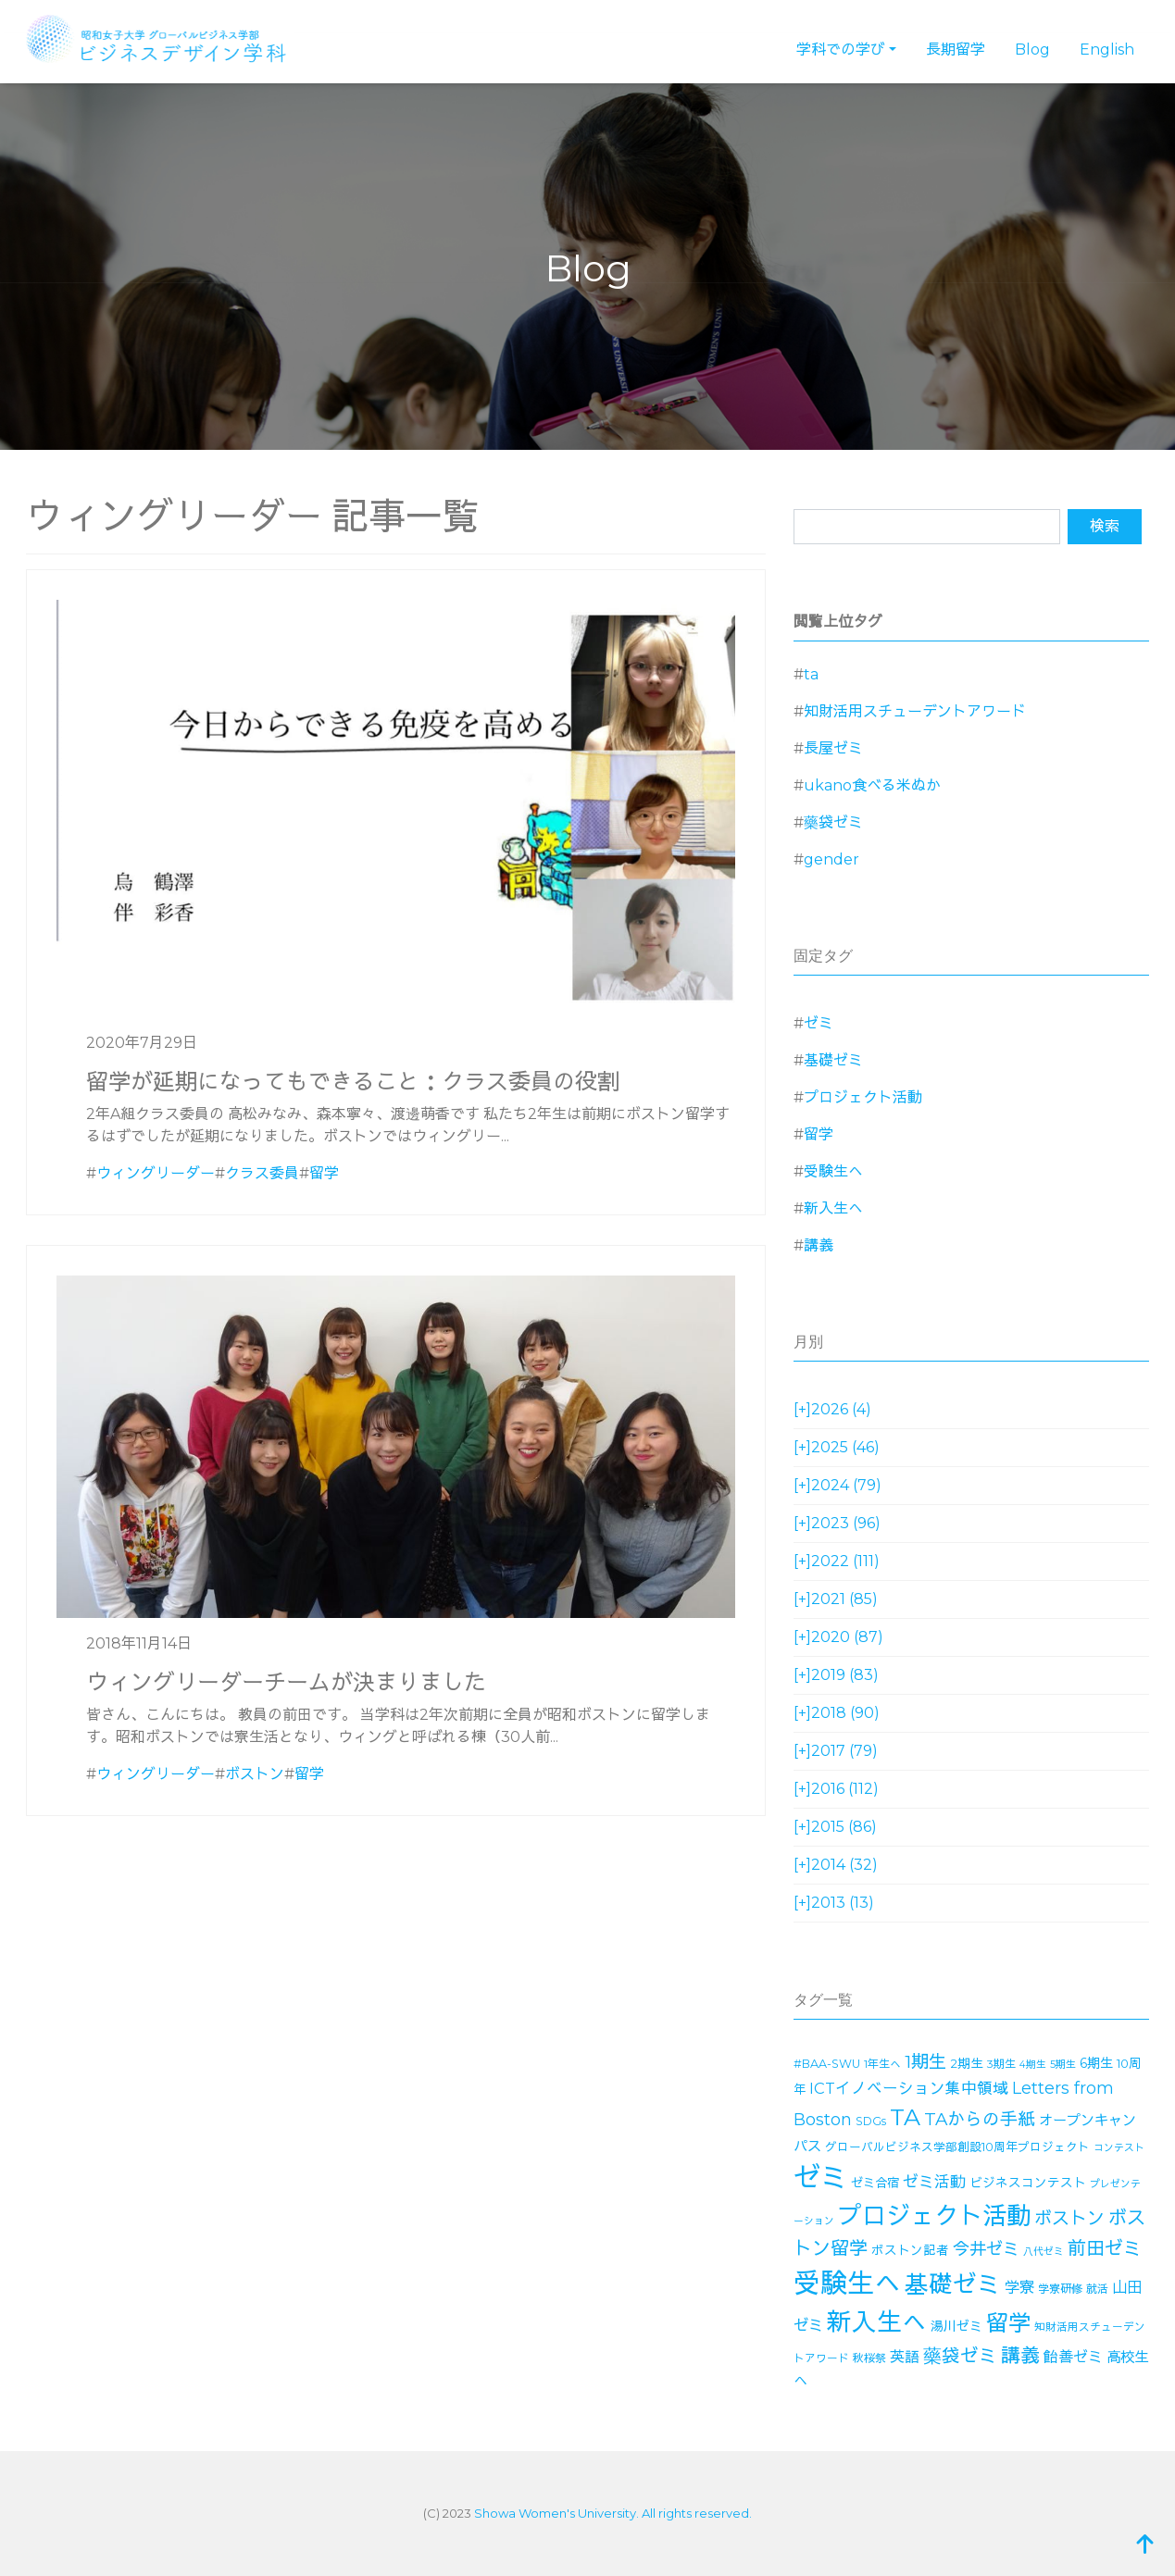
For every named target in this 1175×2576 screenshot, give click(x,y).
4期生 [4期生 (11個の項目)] (1032, 2065)
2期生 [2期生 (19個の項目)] (966, 2063)
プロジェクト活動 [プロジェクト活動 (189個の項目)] (934, 2216)
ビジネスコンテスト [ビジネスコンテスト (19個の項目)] (1027, 2182)
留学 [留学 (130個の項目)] (1008, 2322)
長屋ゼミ (833, 748)
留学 (324, 1173)
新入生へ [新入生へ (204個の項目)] (877, 2322)
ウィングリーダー (155, 1173)
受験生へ (833, 1171)
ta (811, 674)
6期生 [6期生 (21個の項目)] (1096, 2063)
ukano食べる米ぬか (872, 785)
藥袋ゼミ (833, 822)
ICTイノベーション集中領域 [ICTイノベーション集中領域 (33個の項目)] (908, 2088)
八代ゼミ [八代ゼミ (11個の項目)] (1043, 2252)
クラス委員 (262, 1173)
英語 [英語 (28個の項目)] (904, 2357)
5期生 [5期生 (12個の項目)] (1063, 2064)
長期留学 (955, 49)
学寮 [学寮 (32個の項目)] (1019, 2287)
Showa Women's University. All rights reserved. (613, 2513)
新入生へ (833, 1208)
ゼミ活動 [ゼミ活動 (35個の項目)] (934, 2181)
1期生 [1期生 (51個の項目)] (925, 2061)
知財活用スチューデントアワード (915, 711)
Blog (1032, 49)
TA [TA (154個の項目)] (905, 2117)
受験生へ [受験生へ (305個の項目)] (847, 2283)
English (1107, 49)
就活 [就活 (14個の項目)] (1097, 2289)
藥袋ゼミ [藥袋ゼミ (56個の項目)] (960, 2356)
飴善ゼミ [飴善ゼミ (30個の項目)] (1073, 2357)
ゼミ (818, 1023)
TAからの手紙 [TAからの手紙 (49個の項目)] (979, 2119)
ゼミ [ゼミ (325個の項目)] (820, 2177)
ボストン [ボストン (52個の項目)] (1069, 2218)
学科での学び (840, 49)
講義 (818, 1245)
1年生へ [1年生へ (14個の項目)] (882, 2064)
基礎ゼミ (833, 1060)
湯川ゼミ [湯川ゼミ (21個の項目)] (956, 2326)
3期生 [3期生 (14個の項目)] (1001, 2064)
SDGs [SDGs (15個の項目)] (871, 2121)
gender (831, 859)
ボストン (254, 1774)
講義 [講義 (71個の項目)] (1020, 2355)
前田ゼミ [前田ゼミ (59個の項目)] (1105, 2248)
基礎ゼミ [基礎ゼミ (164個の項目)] (953, 2284)
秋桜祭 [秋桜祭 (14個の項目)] (869, 2358)
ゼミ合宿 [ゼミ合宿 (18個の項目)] (875, 2182)
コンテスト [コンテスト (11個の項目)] (1119, 2148)
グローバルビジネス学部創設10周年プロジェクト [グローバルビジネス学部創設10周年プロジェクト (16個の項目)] (957, 2147)
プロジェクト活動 (863, 1097)
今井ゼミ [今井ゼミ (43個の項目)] (986, 2249)
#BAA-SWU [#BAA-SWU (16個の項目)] (827, 2064)
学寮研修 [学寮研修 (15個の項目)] (1060, 2289)
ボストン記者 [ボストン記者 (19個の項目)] (910, 2250)
